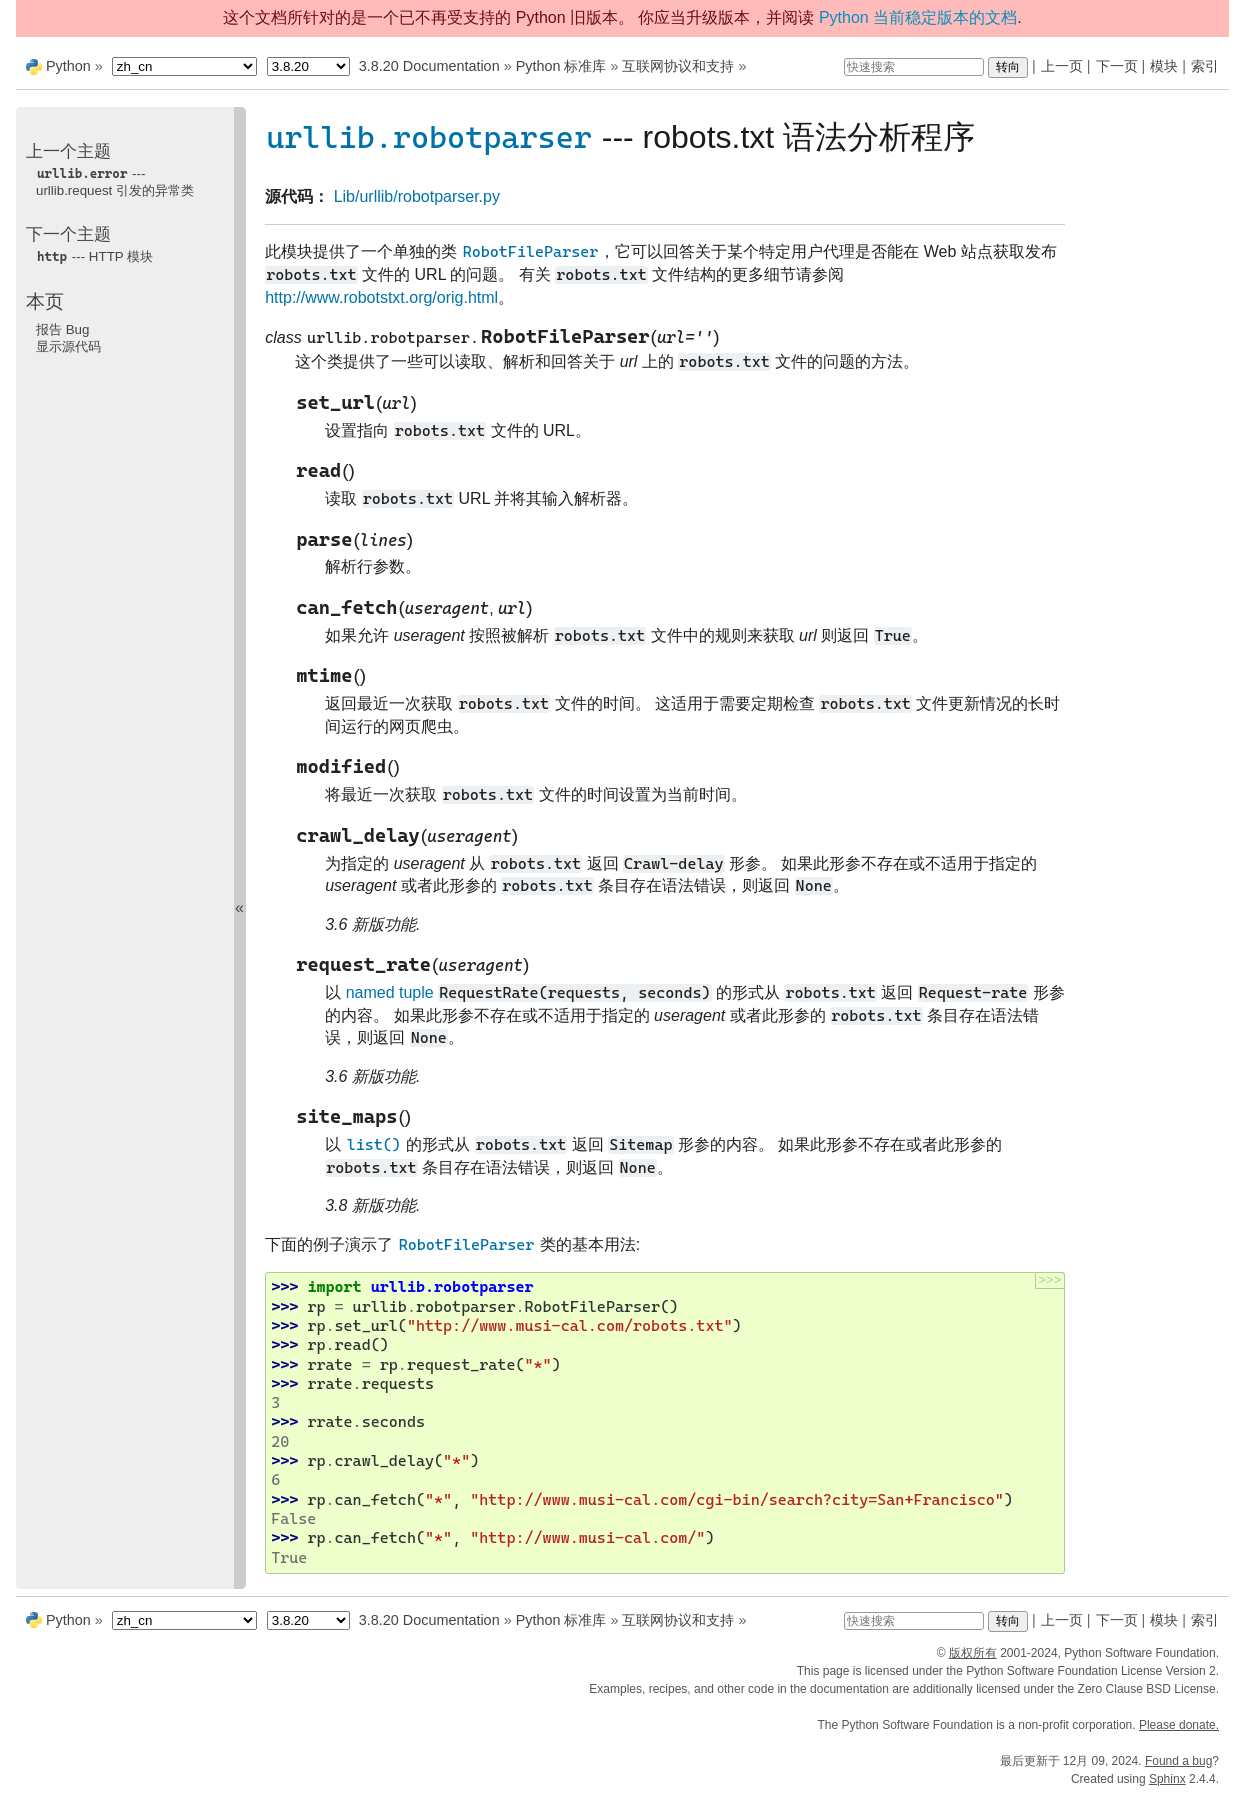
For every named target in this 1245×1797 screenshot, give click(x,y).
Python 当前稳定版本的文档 (918, 17)
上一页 (1062, 66)
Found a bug (1178, 1761)
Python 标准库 (561, 66)
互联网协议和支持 (678, 66)
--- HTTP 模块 (94, 256)
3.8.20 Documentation (429, 66)
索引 (1205, 66)
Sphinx (1167, 1779)
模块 (1164, 66)
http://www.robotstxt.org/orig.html (381, 297)
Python (68, 66)
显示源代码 (68, 346)
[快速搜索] (914, 67)
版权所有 (973, 1653)
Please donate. (1179, 1725)
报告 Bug (62, 329)
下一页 (1117, 66)
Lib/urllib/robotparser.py (417, 196)
